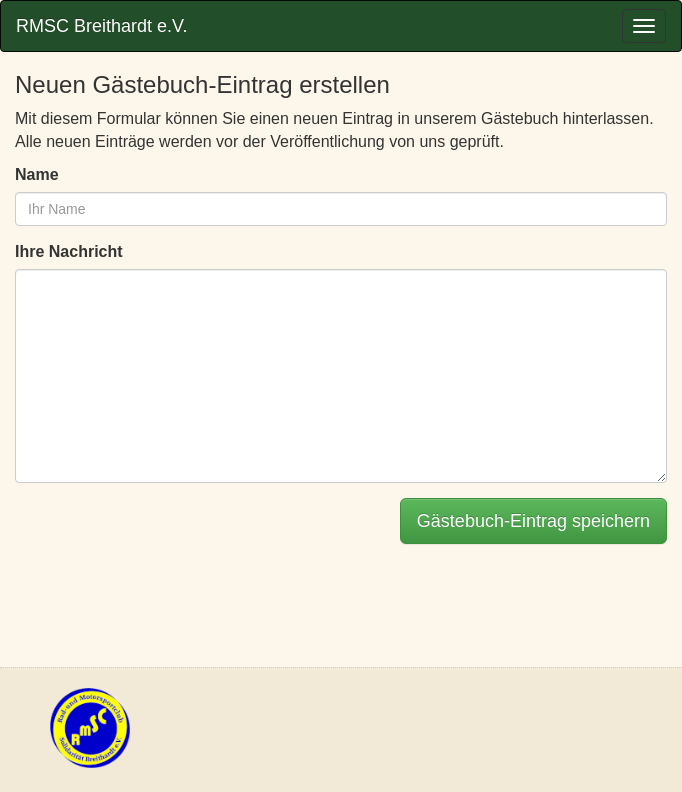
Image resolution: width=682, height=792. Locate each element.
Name (37, 174)
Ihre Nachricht (69, 251)
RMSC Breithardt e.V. (101, 26)
